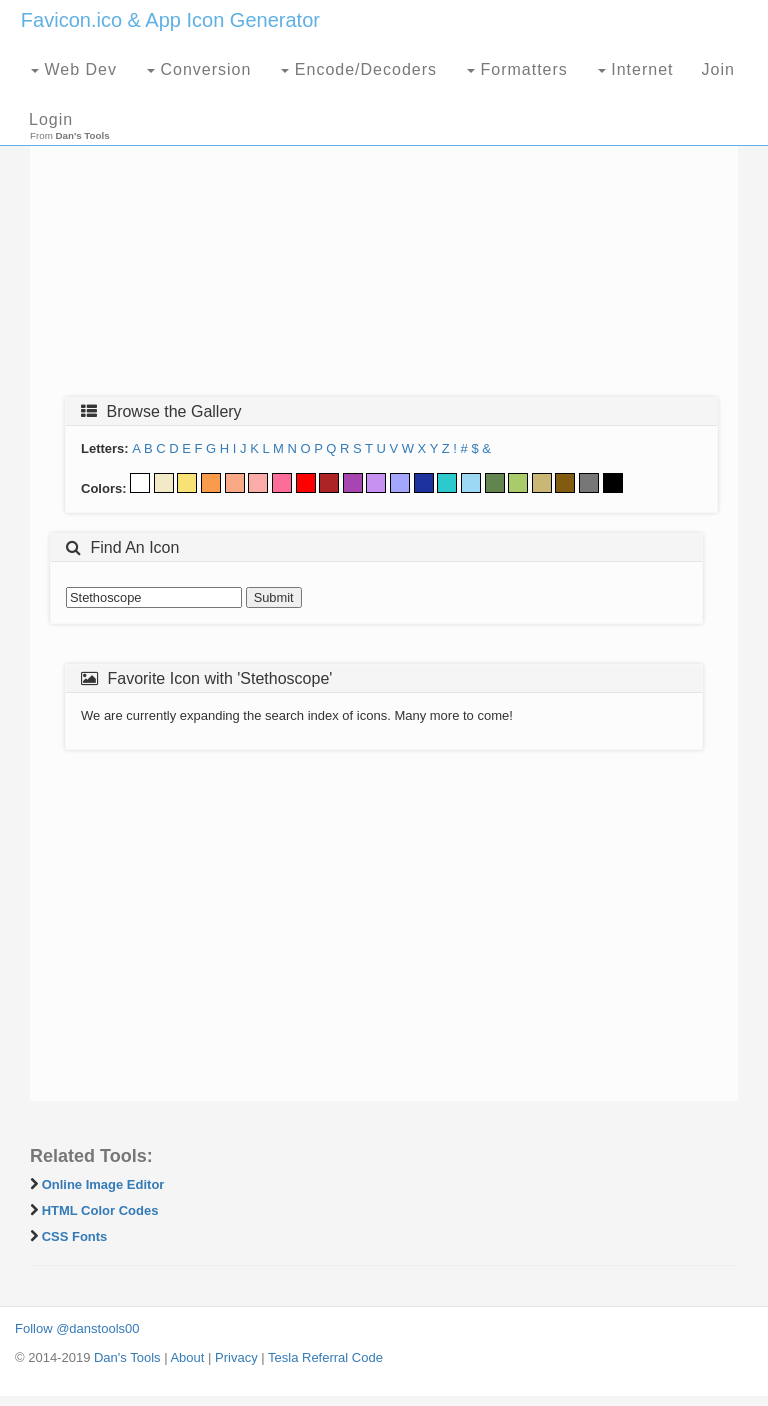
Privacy (236, 1357)
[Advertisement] (384, 237)
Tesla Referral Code (325, 1357)
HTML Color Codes (100, 1210)
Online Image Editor (103, 1184)
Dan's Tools (127, 1357)
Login (51, 119)
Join (718, 69)
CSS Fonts (75, 1236)
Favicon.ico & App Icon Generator (170, 20)
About (187, 1357)
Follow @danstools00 (77, 1328)
